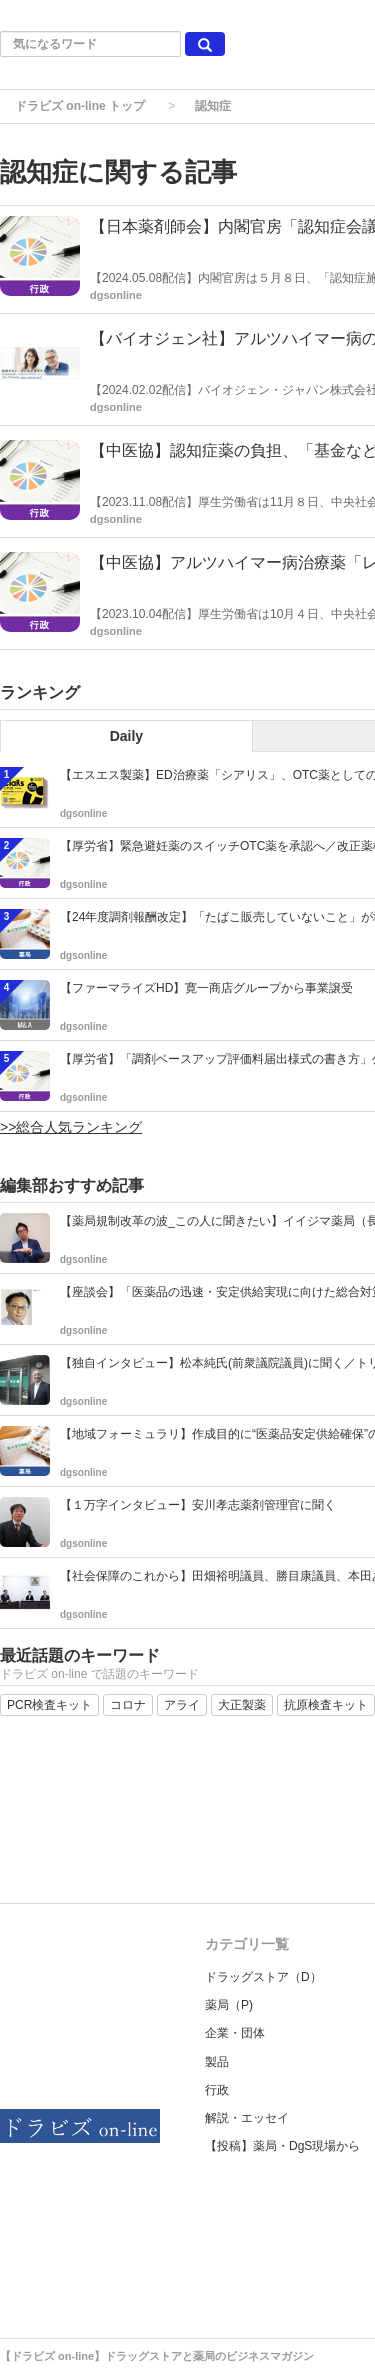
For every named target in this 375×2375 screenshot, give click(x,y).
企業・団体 (235, 2033)
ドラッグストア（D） (263, 1977)
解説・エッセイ (247, 2118)
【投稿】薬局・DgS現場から (282, 2146)
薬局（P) (229, 2005)
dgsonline (116, 295)
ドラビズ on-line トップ (80, 106)
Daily (126, 736)
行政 (217, 2090)
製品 (217, 2062)
